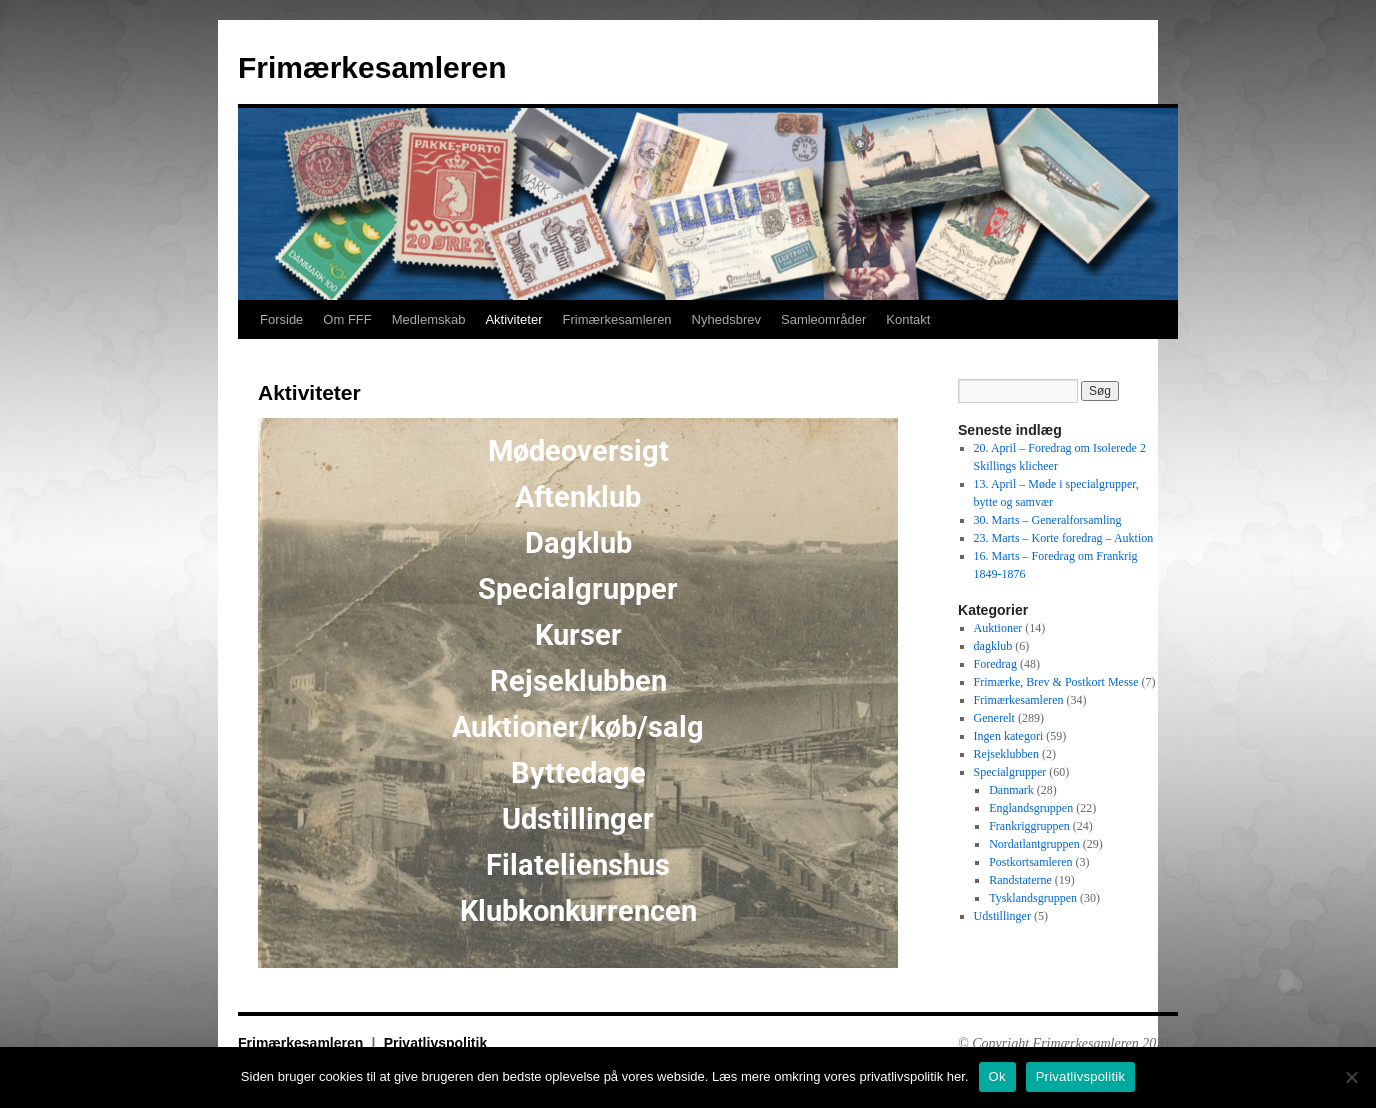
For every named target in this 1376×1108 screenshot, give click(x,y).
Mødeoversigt (578, 451)
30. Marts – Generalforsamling (1048, 520)
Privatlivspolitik (435, 1043)
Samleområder (823, 319)
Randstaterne (1020, 880)
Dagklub (578, 543)
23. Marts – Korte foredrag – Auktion (1064, 538)
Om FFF (347, 319)
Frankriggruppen (1029, 826)
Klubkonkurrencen (578, 911)
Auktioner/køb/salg (578, 727)
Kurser (578, 635)
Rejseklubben (578, 681)
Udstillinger (578, 819)
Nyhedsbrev (726, 319)
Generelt (994, 718)
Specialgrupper (578, 589)
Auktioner (998, 628)
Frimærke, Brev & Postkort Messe (1056, 682)
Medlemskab (429, 319)
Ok (997, 1076)
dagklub (993, 646)
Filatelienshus (578, 865)
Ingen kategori (1009, 736)
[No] (1351, 1077)
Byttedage (578, 773)
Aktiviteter (513, 319)
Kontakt (908, 319)
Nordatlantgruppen (1034, 844)
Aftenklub (578, 497)
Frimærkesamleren (372, 67)
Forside (281, 319)
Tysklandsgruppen (1033, 898)
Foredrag (995, 664)
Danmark (1011, 790)
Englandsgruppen (1031, 808)
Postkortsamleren (1030, 862)
